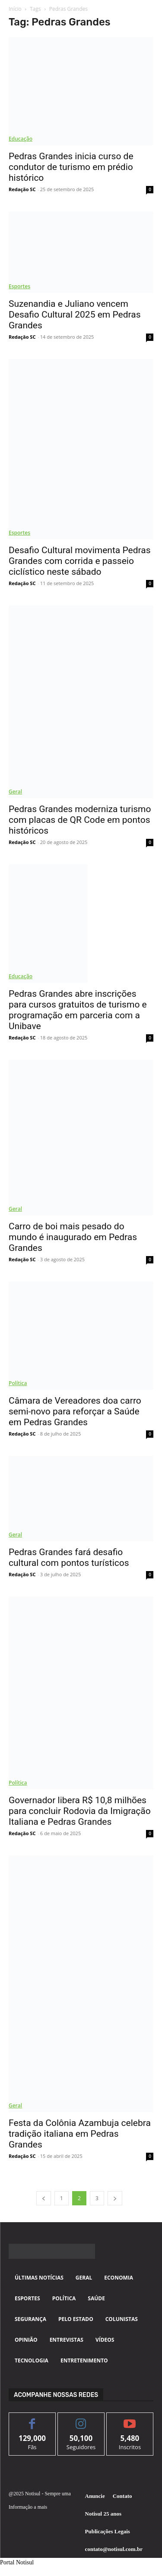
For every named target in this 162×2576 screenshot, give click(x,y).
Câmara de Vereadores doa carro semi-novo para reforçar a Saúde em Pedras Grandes (75, 1411)
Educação (20, 138)
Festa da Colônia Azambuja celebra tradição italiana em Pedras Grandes (80, 2134)
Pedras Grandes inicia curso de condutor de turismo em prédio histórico (71, 167)
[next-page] (115, 2198)
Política (18, 1383)
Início (15, 9)
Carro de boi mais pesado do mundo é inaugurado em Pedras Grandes (73, 1237)
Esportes (19, 286)
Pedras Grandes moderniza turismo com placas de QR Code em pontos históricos (80, 820)
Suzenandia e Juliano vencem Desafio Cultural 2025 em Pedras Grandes (74, 315)
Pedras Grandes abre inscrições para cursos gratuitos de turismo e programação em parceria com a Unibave (78, 1010)
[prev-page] (43, 2198)
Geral (15, 791)
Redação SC (22, 189)
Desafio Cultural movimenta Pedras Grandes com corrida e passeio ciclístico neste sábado (79, 561)
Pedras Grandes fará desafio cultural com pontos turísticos (69, 1557)
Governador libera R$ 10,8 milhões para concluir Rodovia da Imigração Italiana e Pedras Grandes (80, 1811)
